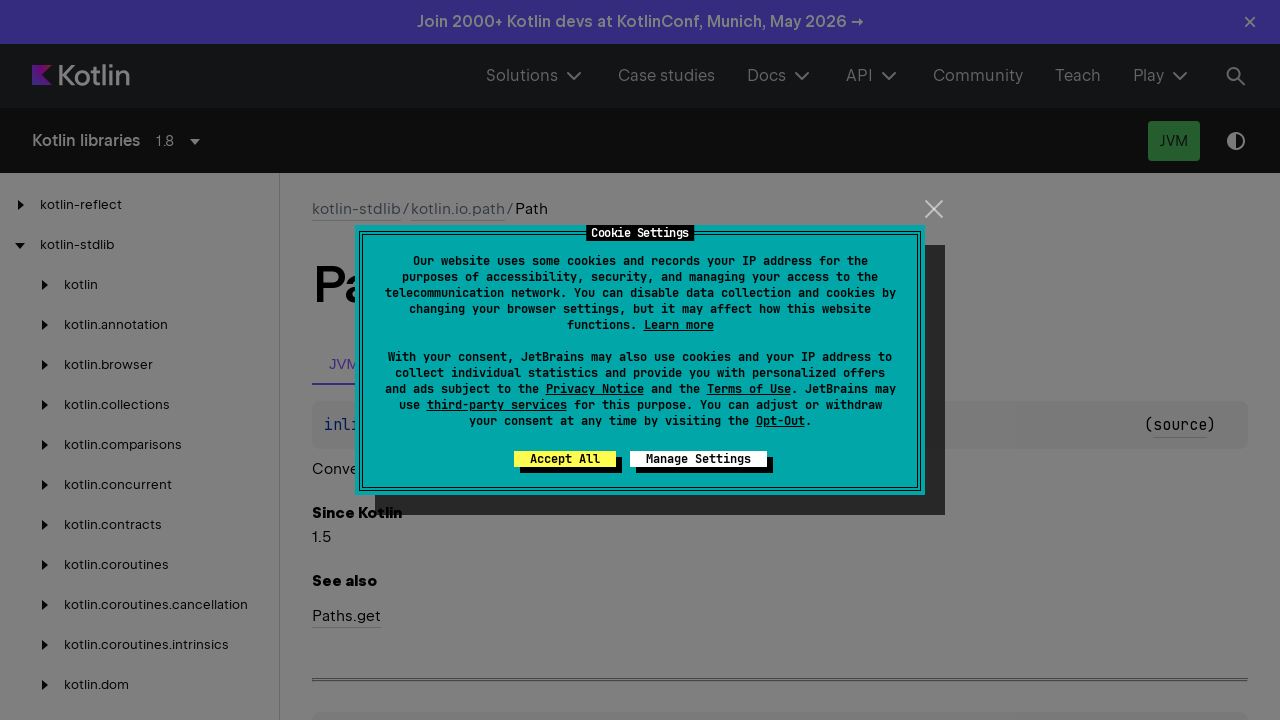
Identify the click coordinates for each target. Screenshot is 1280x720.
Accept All (565, 459)
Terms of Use (749, 389)
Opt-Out (780, 421)
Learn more (679, 325)
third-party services (497, 405)
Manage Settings (698, 459)
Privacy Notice (595, 389)
